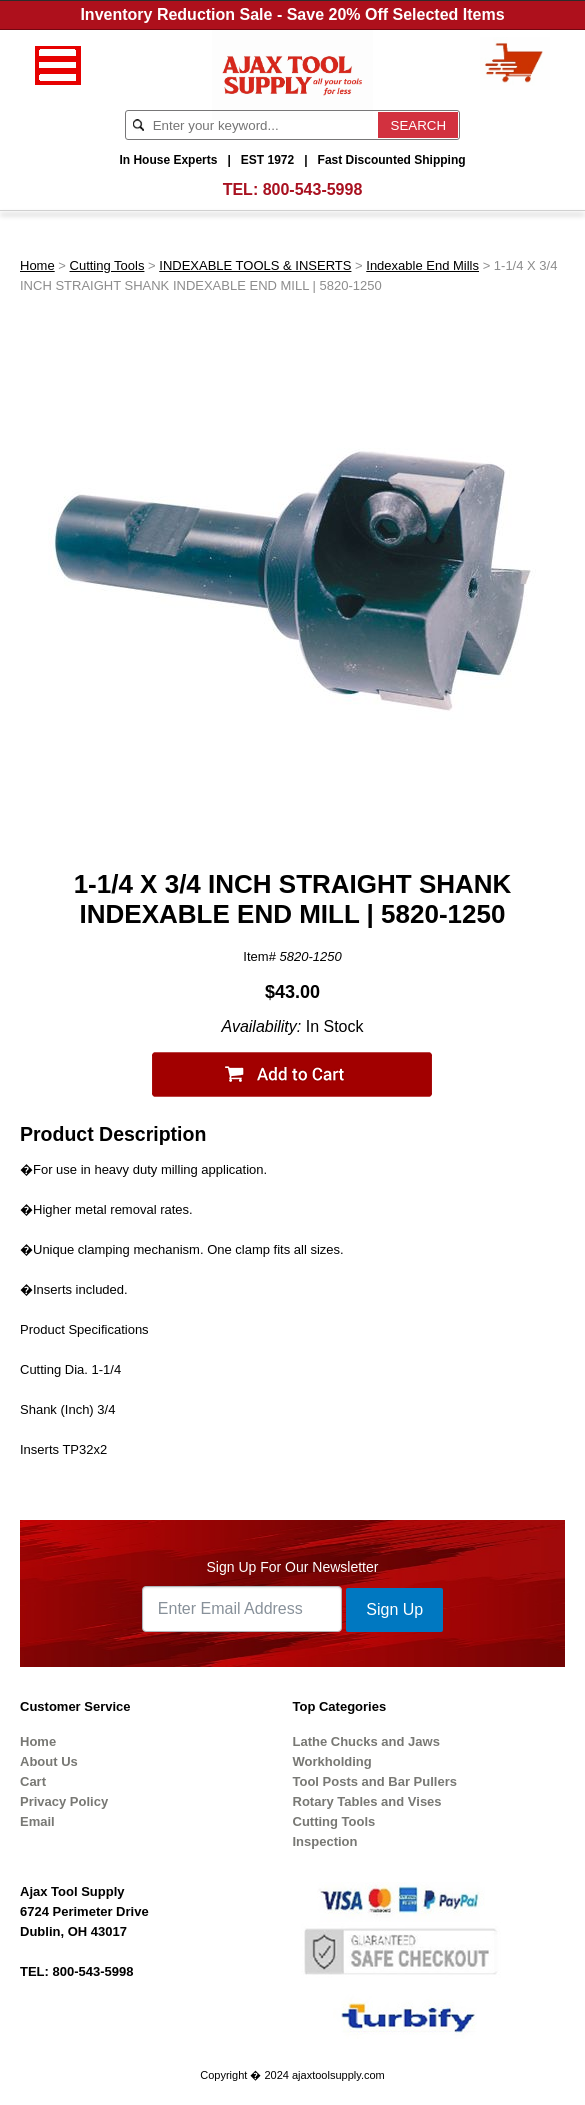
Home (37, 265)
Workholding (332, 1761)
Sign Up (394, 1609)
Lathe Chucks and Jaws (366, 1741)
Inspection (325, 1841)
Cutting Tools (107, 265)
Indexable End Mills (422, 265)
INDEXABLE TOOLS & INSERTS (255, 265)
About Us (49, 1761)
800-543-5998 (313, 189)
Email (37, 1821)
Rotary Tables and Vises (367, 1801)
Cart (33, 1781)
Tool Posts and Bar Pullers (375, 1781)
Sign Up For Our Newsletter (293, 1567)
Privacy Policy (64, 1801)
